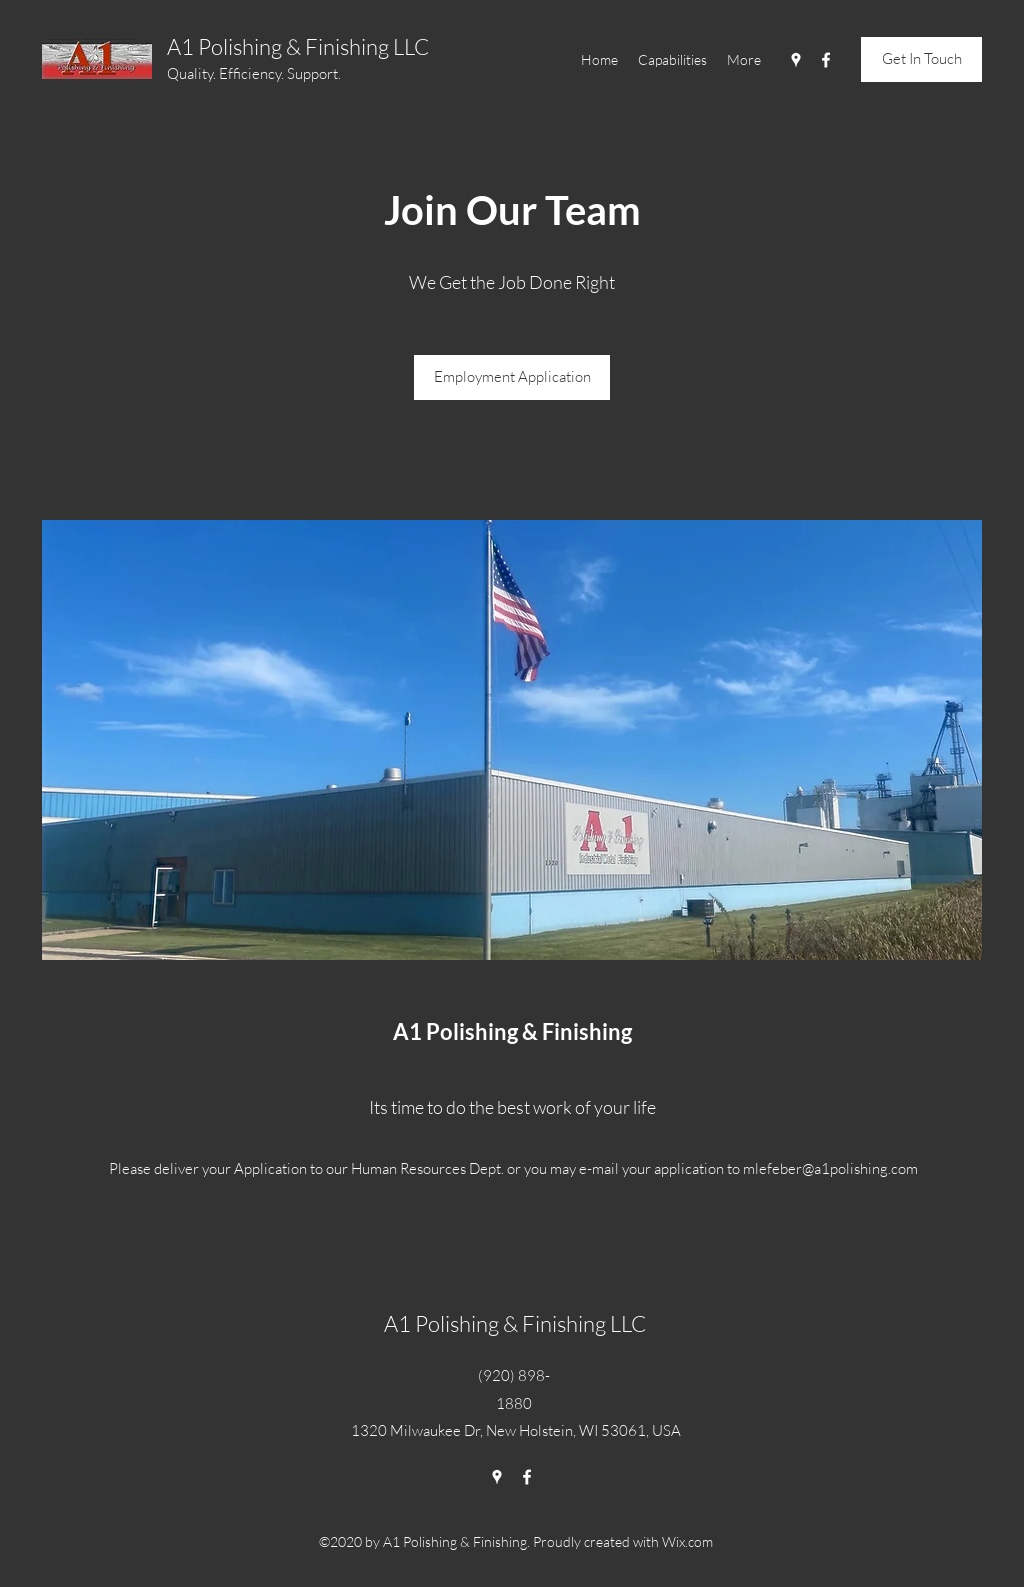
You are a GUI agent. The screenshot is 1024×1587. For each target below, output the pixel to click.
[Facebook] (826, 60)
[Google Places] (796, 60)
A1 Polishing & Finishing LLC (298, 46)
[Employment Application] (512, 377)
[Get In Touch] (921, 59)
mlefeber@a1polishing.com (830, 1168)
